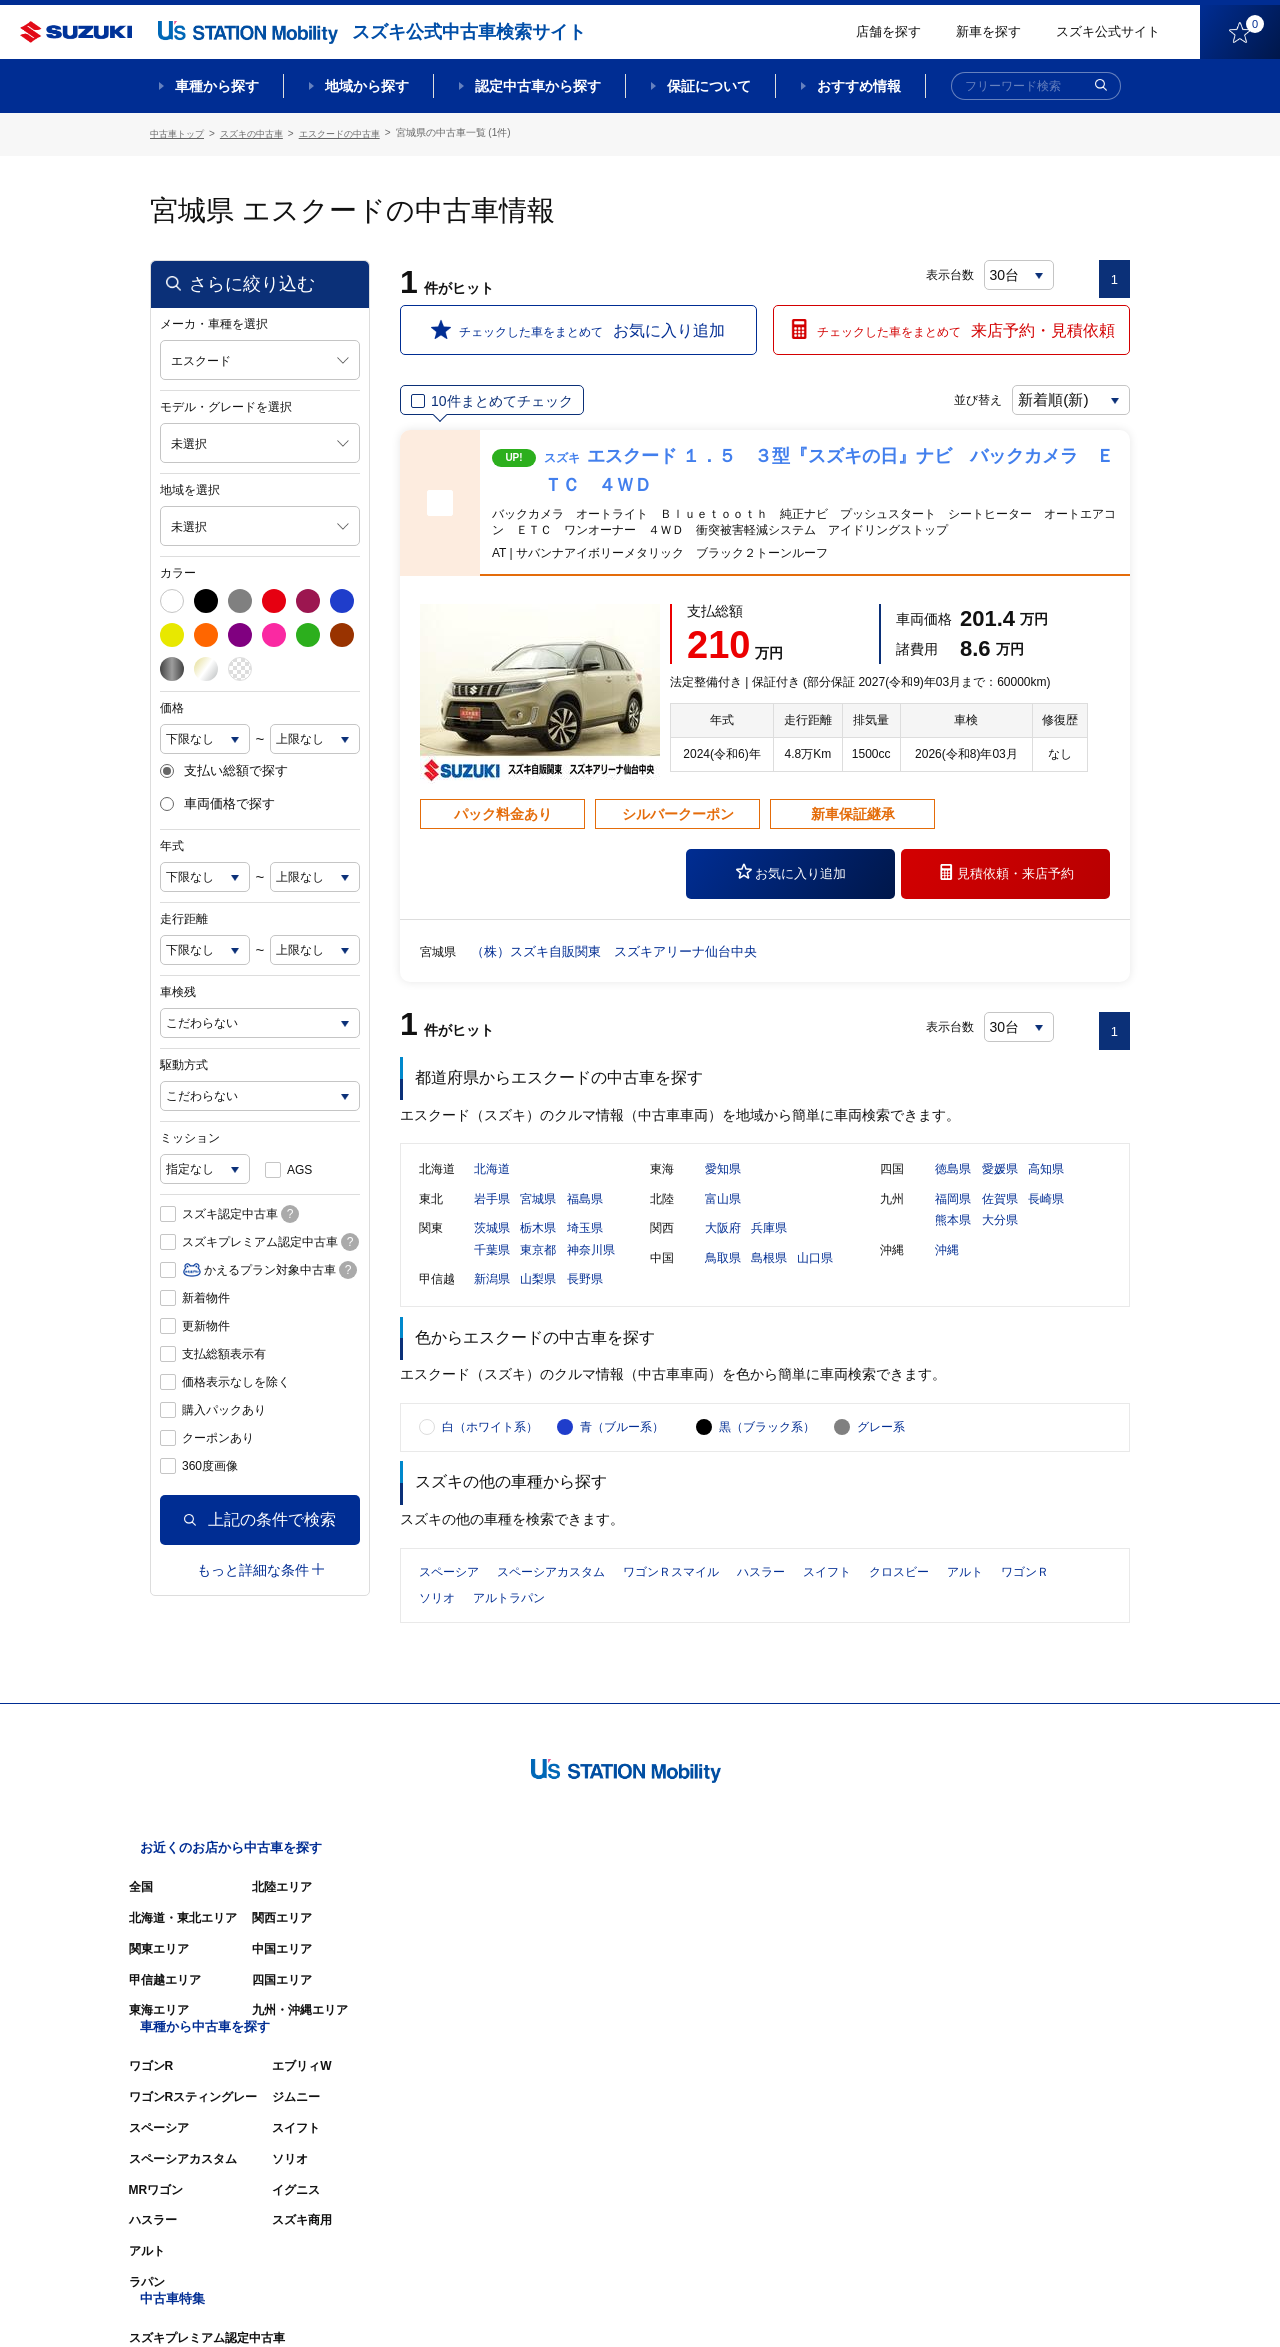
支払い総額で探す (224, 768)
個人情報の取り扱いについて (1052, 2302)
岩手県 (492, 1219)
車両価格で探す (217, 801)
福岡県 (953, 1219)
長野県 (585, 1300)
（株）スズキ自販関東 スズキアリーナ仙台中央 (625, 948)
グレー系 (881, 1471)
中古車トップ (180, 132)
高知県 (1046, 1190)
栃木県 (538, 1249)
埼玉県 (585, 1249)
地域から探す (367, 86)
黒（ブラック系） (767, 1471)
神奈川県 (591, 1271)
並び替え (956, 397)
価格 (172, 705)
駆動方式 (184, 1062)
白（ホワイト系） (490, 1471)
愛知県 (723, 1190)
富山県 (723, 1219)
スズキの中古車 (261, 132)
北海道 (492, 1190)
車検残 (178, 989)
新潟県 (492, 1300)
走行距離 (184, 916)
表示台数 (951, 272)
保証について (709, 86)
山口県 (815, 1279)
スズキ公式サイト (1108, 31)
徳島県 (953, 1190)
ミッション (190, 1135)
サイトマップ (792, 2302)
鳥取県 (723, 1279)
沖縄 (947, 1271)
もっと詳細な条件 (260, 1567)
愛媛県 (1000, 1190)
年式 (172, 843)
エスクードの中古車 (357, 132)
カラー (178, 570)
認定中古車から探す (538, 86)
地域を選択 (190, 487)
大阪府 (723, 1249)
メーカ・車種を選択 (214, 321)
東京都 (538, 1271)
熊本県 (953, 1241)
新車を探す (988, 31)
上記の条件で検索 (260, 1516)
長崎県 (1046, 1219)
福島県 (585, 1219)
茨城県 (492, 1249)
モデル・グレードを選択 (226, 404)
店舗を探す (888, 31)
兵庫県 (769, 1249)
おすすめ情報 (859, 86)
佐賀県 (1000, 1219)
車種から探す (217, 86)
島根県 (769, 1279)
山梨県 (538, 1300)
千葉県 (492, 1271)
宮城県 (538, 1219)
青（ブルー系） (622, 1471)
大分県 (1000, 1241)
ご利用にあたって (901, 2302)
